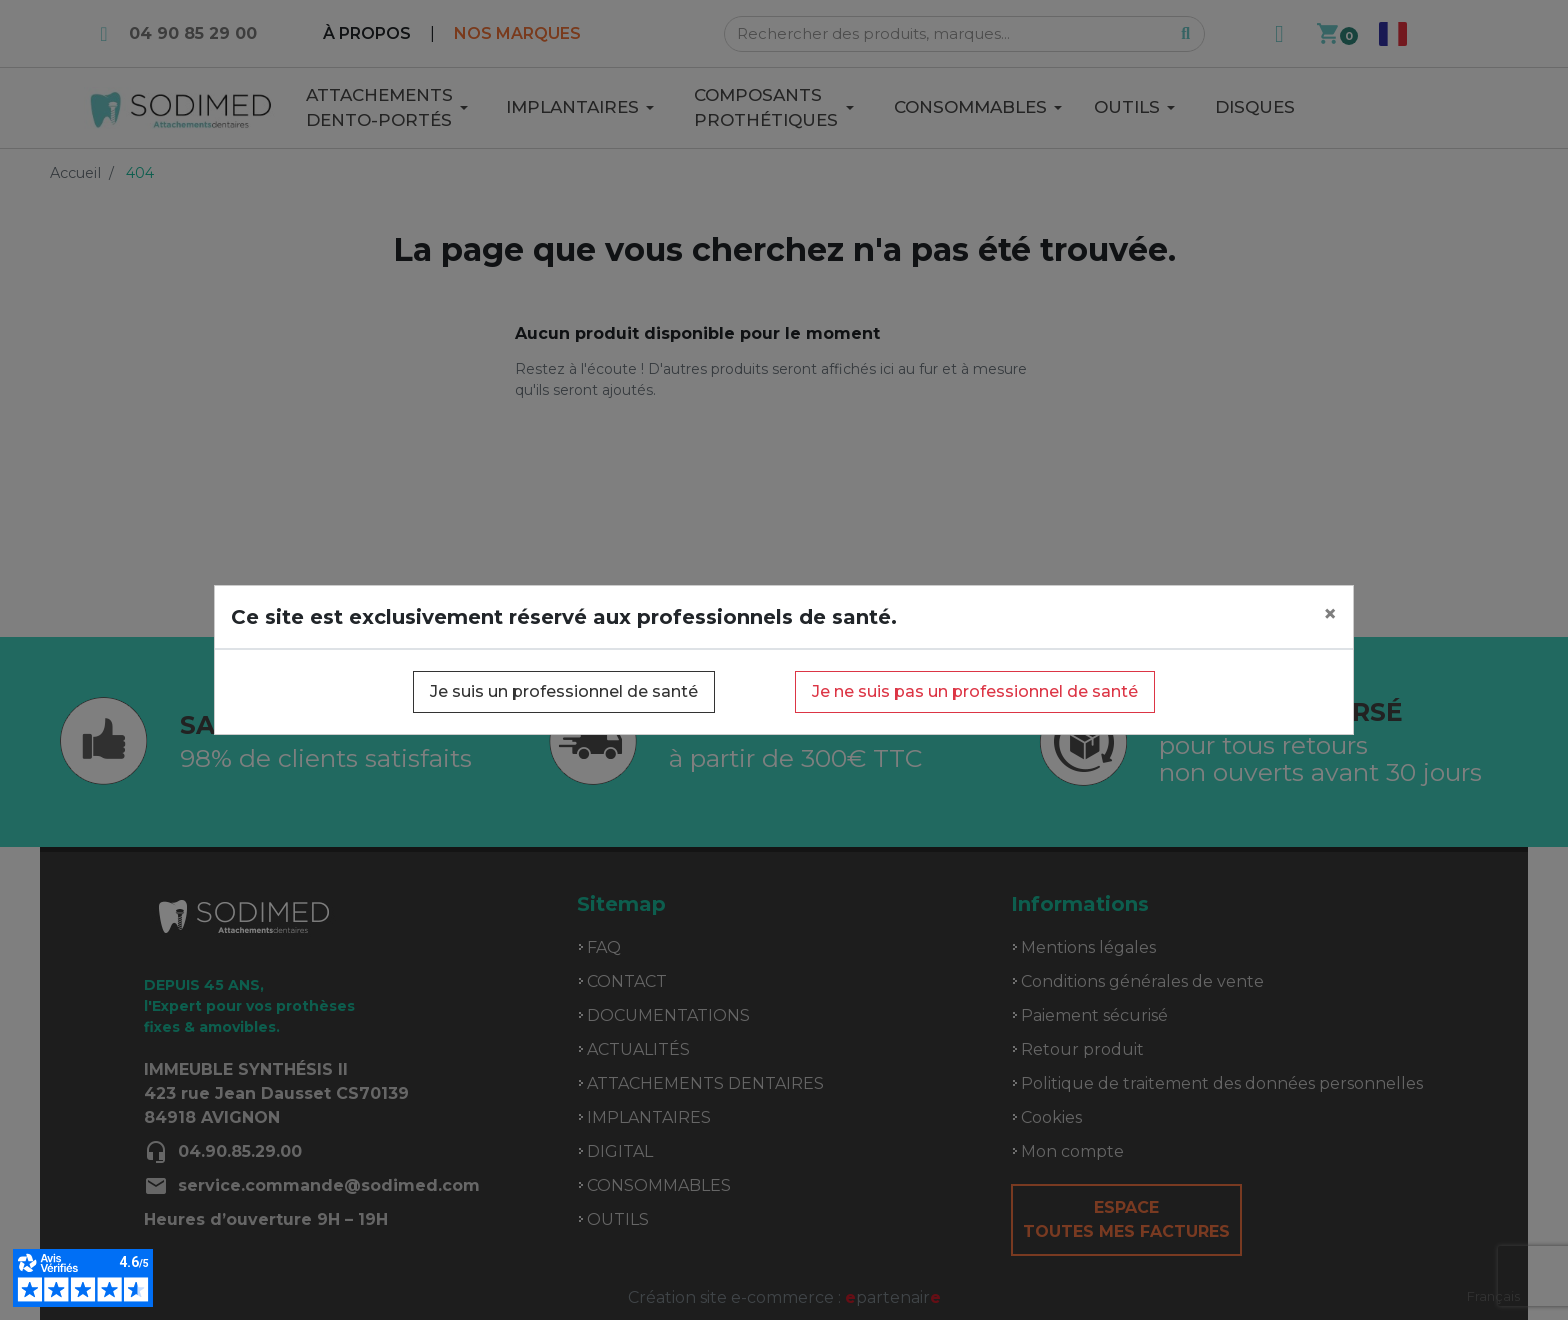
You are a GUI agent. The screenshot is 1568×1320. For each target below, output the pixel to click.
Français (1493, 1296)
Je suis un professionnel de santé (564, 691)
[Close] (1330, 614)
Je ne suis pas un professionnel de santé (975, 691)
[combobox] (1493, 1296)
